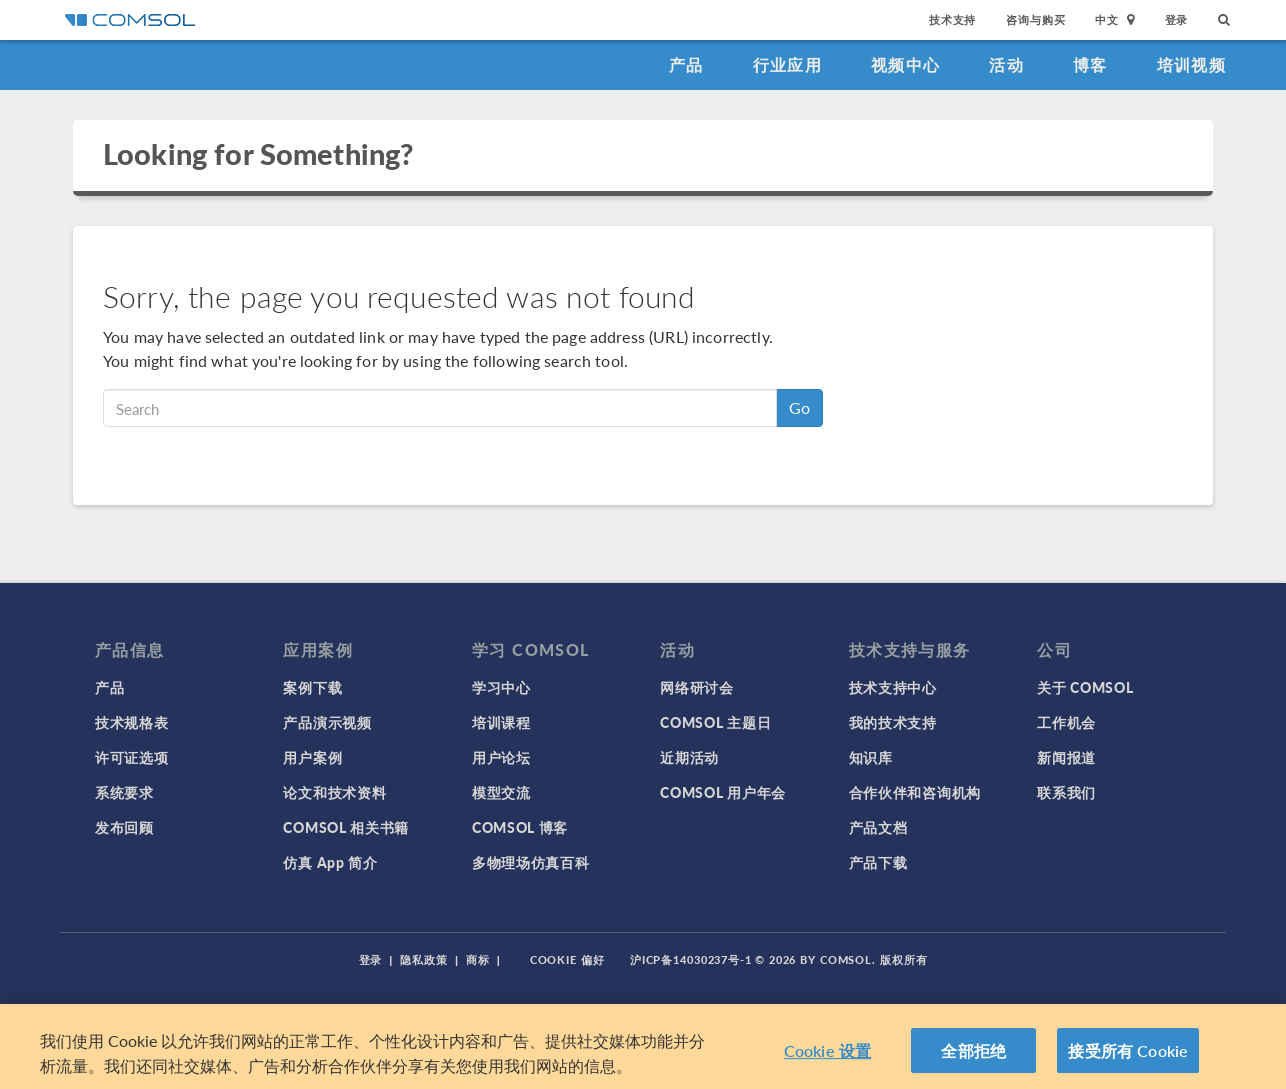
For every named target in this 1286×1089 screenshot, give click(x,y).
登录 (1177, 19)
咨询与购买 (1035, 19)
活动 (1006, 64)
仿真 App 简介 (330, 862)
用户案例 (312, 757)
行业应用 (787, 64)
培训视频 (1191, 64)
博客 (1090, 64)
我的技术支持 (893, 722)
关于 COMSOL (1085, 687)
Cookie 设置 (827, 1065)
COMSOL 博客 (520, 827)
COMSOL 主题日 (715, 722)
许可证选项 (132, 757)
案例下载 (312, 687)
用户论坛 (501, 757)
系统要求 (124, 792)
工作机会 (1066, 722)
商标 (478, 959)
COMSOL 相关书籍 (346, 827)
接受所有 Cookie (1128, 1065)
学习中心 (501, 687)
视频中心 (905, 64)
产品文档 (878, 827)
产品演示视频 (327, 722)
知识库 (871, 757)
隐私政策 (424, 959)
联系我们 (1066, 792)
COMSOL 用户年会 (723, 792)
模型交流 (501, 792)
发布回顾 (124, 827)
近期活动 (689, 757)
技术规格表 (132, 722)
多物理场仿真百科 (531, 862)
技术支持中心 (893, 687)
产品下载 (878, 862)
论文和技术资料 (334, 792)
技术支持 (952, 19)
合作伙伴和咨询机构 (915, 792)
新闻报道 (1066, 757)
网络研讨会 (697, 687)
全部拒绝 (973, 1065)
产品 (686, 64)
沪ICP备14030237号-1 (691, 959)
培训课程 (501, 722)
